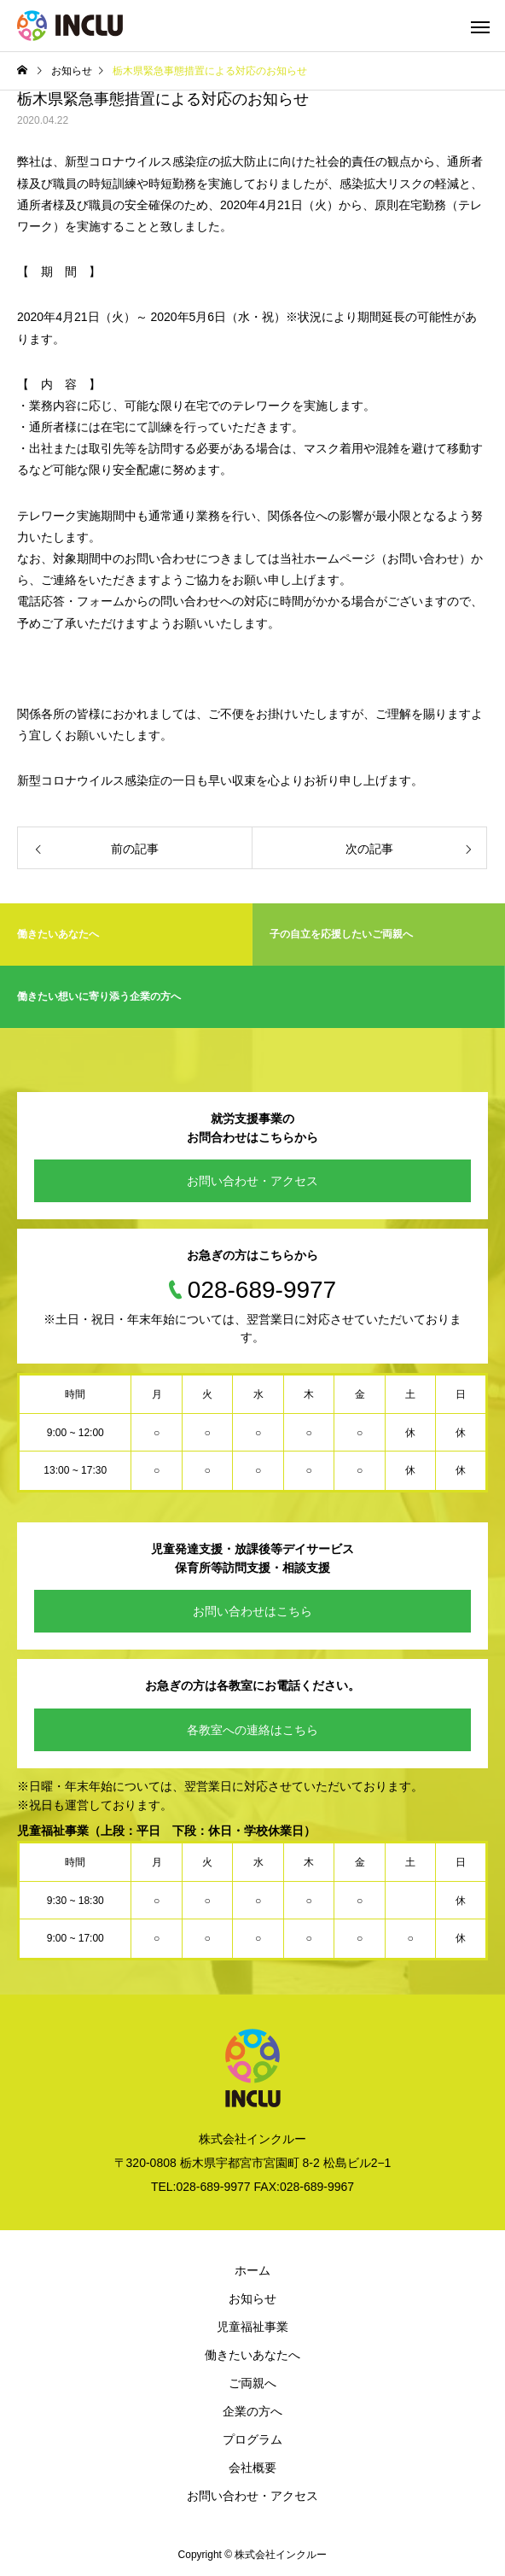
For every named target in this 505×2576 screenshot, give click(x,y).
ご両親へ (252, 2383)
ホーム (252, 2270)
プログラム (252, 2439)
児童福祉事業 (252, 2327)
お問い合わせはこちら (252, 1611)
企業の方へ (252, 2411)
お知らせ (252, 2298)
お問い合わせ (423, 558)
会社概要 (252, 2467)
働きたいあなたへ (252, 2355)
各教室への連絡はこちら (252, 1730)
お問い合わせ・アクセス (252, 1181)
